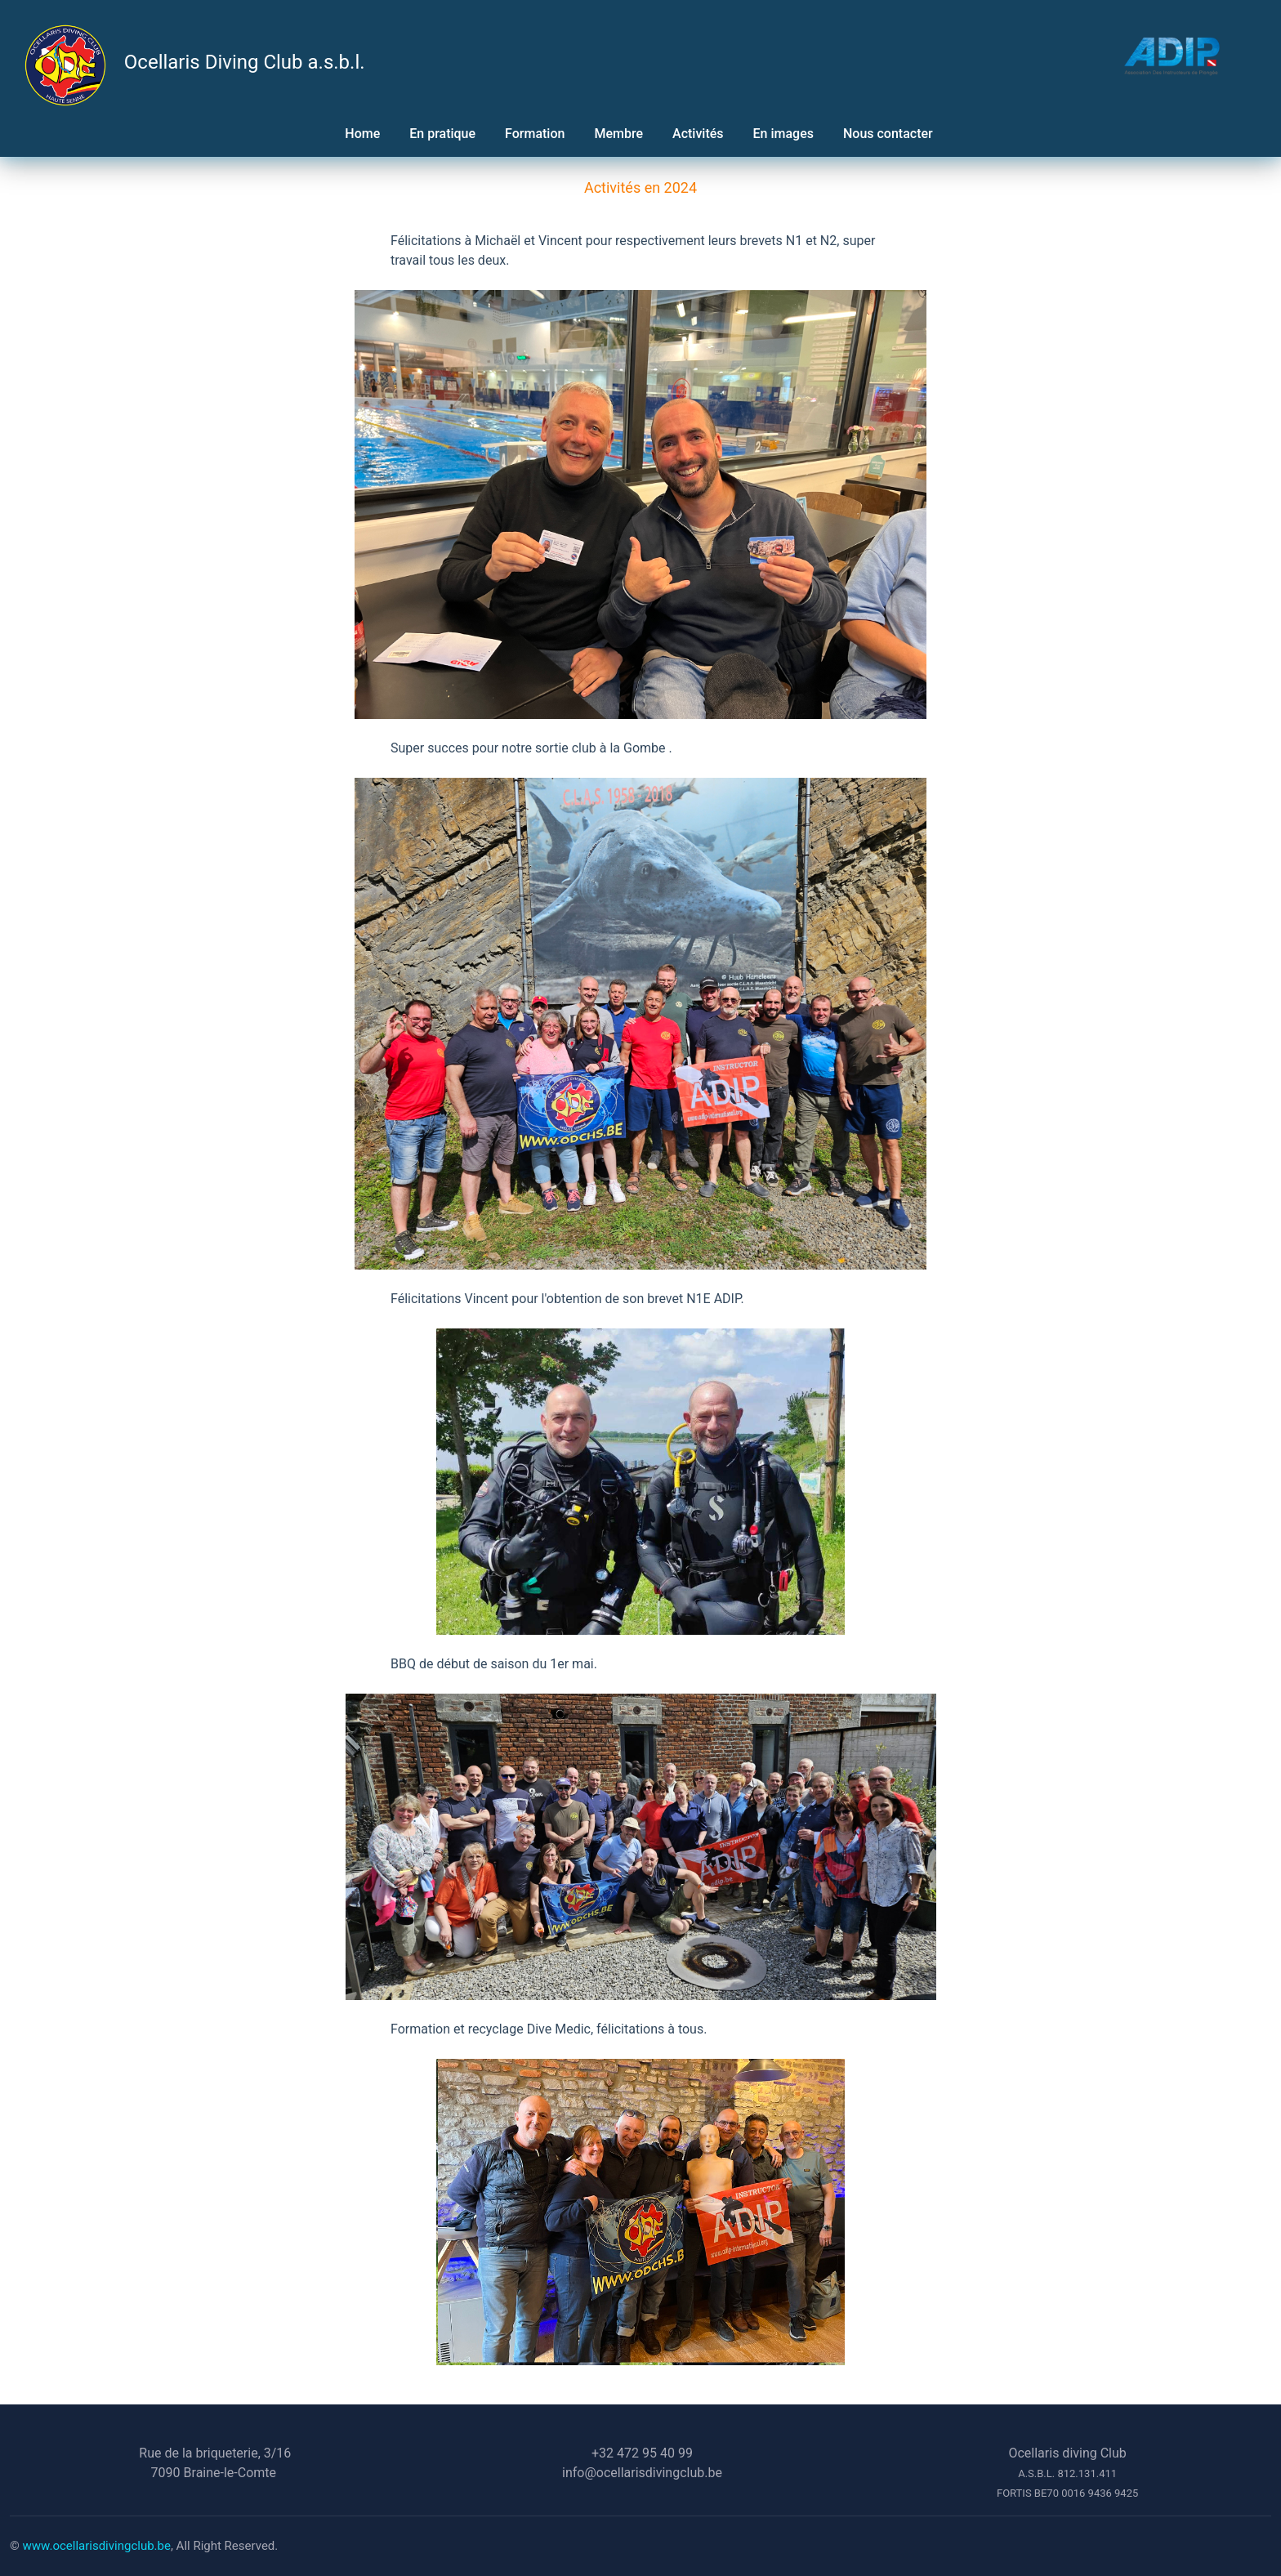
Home (362, 133)
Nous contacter (889, 133)
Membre (618, 133)
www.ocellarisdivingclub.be (97, 2545)
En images (783, 133)
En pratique (442, 133)
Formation (535, 133)
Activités (698, 133)
